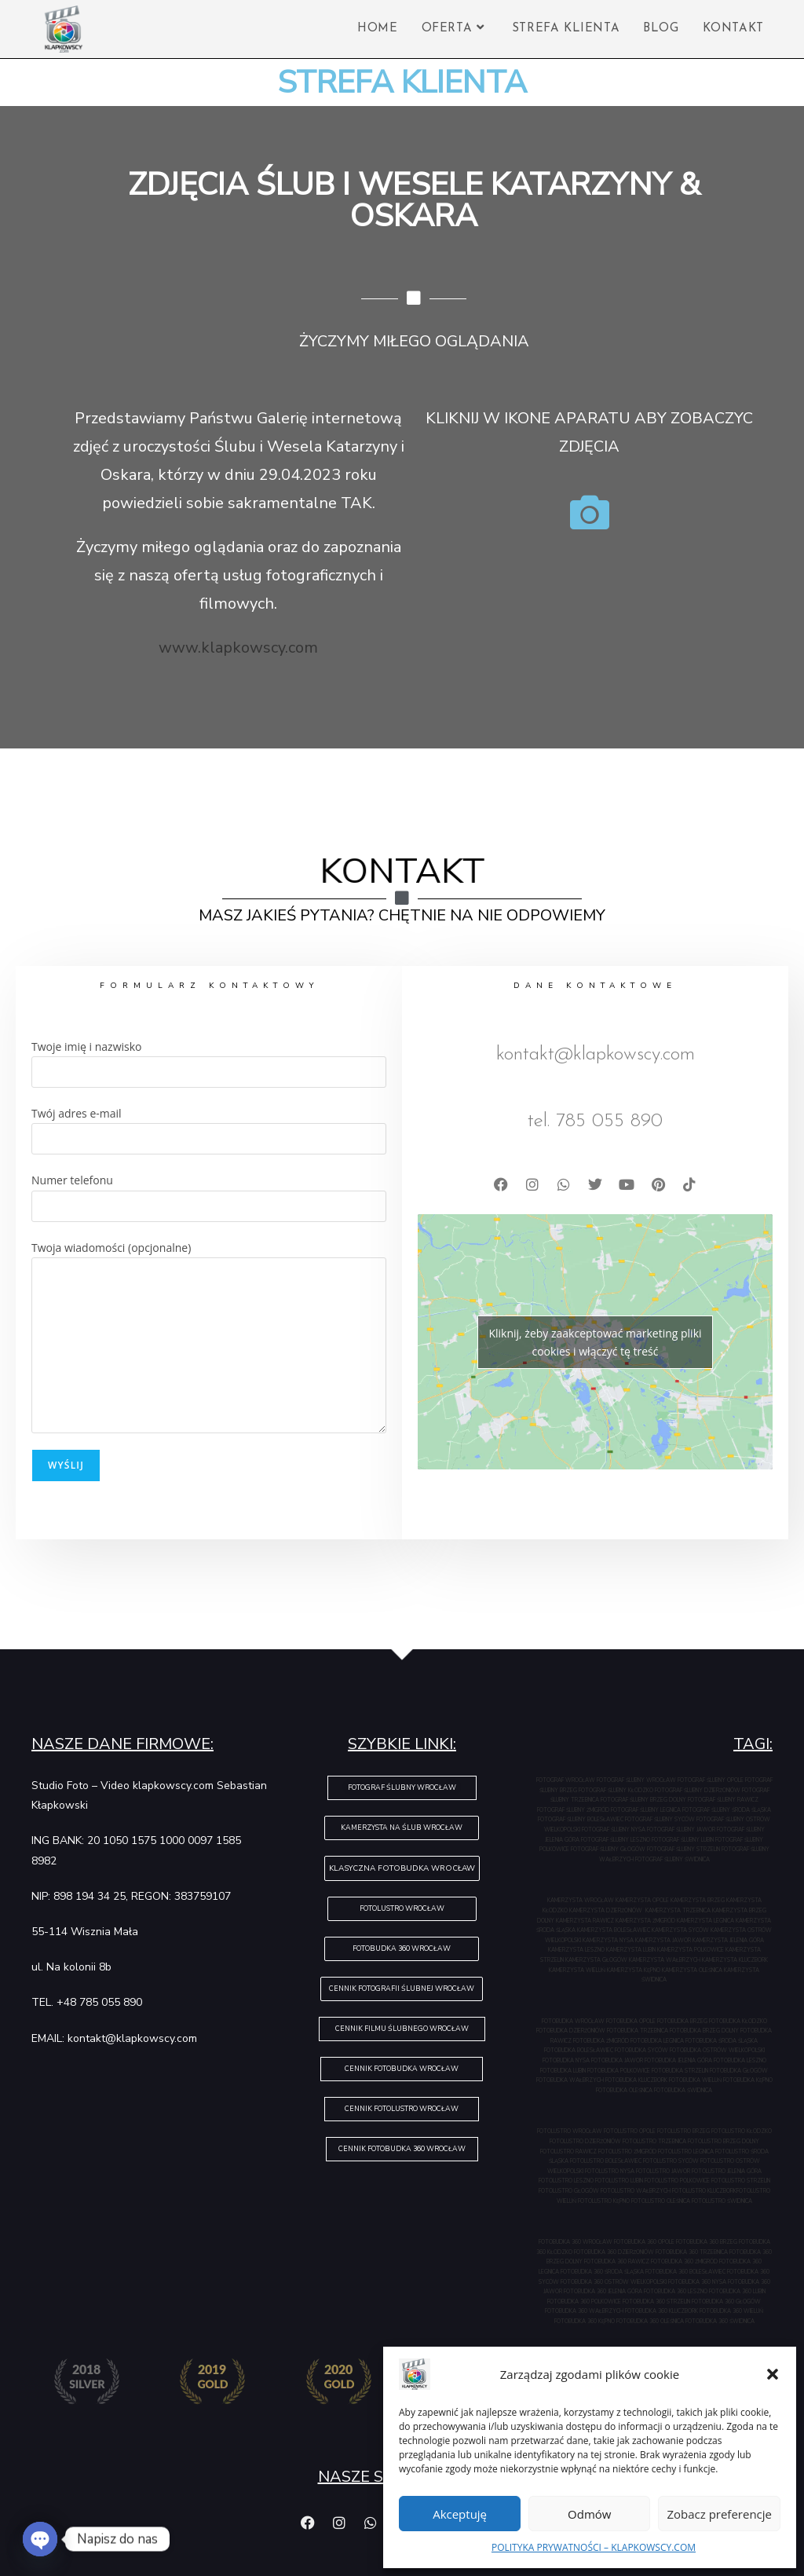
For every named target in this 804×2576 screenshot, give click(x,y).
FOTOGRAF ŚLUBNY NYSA (614, 1829)
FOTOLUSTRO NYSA (610, 2171)
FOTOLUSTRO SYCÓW (671, 2160)
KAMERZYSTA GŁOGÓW (597, 1959)
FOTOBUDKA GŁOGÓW (739, 2070)
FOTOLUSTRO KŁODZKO (741, 2131)
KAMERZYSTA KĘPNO (634, 1970)
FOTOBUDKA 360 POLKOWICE (585, 2301)
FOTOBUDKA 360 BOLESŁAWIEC (686, 2271)
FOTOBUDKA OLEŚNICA (625, 2090)
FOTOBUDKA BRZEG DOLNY (705, 2030)
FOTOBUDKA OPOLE (631, 2021)
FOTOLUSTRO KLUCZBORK (704, 2190)
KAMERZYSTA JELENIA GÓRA (728, 1940)
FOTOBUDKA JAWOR (618, 2060)
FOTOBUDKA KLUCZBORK (637, 2080)
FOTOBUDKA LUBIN (563, 2070)
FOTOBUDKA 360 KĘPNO (585, 2321)
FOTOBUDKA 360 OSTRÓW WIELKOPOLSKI (614, 2281)
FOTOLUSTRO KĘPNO (604, 2201)
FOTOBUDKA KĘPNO (748, 2080)
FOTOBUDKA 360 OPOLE (645, 2241)
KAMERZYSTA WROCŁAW (581, 1900)
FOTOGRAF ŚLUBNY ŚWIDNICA (672, 1859)
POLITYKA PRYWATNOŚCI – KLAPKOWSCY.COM (594, 2547)
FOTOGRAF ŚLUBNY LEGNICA (646, 1809)
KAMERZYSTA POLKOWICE (691, 1949)
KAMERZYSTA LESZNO (577, 1949)
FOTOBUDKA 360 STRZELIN (657, 2301)
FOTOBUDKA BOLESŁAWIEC (579, 2050)
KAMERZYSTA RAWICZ (586, 1920)
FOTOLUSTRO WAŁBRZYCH (636, 2190)
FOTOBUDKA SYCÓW (642, 2050)
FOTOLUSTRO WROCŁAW (570, 2131)
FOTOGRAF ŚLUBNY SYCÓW (660, 1819)
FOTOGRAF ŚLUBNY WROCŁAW (637, 1780)
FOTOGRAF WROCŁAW (565, 1780)
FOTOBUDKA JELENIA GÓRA (679, 2060)
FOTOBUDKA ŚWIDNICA (683, 2090)
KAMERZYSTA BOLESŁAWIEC (614, 1930)
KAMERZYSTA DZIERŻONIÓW (607, 1910)
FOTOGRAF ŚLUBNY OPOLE (711, 1780)
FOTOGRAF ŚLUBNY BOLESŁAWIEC (581, 1819)
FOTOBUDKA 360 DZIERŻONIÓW (615, 2252)
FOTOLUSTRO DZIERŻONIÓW (586, 2141)
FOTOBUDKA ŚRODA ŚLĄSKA (721, 2040)
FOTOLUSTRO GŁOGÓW (570, 2190)
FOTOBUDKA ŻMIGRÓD (601, 2040)
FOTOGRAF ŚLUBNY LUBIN (683, 1839)
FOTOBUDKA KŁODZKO (738, 2021)
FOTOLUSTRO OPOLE (630, 2131)
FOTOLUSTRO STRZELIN (740, 2180)
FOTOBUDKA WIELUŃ (696, 2080)
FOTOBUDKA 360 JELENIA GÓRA (604, 2291)
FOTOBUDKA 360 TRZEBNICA (692, 2252)
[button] (772, 2374)
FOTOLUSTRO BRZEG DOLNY (723, 2141)
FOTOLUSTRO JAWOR (664, 2171)
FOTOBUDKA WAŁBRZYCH (570, 2080)
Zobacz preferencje (719, 2514)
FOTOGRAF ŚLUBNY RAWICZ (723, 1799)
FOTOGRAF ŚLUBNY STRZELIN (684, 1849)
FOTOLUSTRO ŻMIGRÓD (628, 2151)
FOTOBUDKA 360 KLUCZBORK (662, 2310)
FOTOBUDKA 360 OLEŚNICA (650, 2321)
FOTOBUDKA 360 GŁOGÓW (726, 2301)
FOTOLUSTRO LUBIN (620, 2180)
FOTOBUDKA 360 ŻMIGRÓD (685, 2261)
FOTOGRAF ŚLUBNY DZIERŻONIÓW (698, 1790)
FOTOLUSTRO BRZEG (684, 2131)
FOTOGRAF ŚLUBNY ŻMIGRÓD (574, 1809)
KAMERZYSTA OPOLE (643, 1900)
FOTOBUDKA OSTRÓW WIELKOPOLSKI (717, 2050)
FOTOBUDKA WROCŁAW (574, 2021)
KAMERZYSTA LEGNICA (706, 1920)
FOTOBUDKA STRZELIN (681, 2070)
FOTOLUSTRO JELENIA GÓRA (727, 2171)
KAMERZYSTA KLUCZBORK (735, 1959)
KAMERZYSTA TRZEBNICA (678, 1910)
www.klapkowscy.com (238, 647)
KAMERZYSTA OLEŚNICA (692, 1970)
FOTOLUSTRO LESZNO (567, 2180)
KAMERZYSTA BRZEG (698, 1900)
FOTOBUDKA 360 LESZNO (676, 2291)
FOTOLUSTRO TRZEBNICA (655, 2141)
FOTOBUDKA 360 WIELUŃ (731, 2310)
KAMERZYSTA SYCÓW (681, 1930)
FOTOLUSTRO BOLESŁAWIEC (606, 2160)
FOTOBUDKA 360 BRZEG (707, 2241)
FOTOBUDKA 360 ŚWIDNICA (720, 2321)
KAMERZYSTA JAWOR (664, 1940)
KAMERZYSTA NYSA (609, 1940)
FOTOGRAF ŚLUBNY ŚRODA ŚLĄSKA (726, 1809)
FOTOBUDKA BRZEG (683, 2021)
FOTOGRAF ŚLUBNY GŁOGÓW (609, 1849)
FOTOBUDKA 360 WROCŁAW (576, 2241)
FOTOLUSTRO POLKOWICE (678, 2180)
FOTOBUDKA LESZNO (740, 2060)
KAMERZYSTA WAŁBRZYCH (665, 1959)
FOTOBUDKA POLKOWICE (619, 2070)
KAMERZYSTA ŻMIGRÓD (646, 1920)
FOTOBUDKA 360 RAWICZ (617, 2261)
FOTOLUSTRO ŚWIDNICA (722, 2201)
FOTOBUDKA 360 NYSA (698, 2281)
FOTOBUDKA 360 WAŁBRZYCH (585, 2310)
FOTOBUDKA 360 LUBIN (737, 2291)
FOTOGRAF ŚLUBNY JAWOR (682, 1829)
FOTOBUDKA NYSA (567, 2060)
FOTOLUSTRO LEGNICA (686, 2151)
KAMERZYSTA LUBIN (631, 1949)
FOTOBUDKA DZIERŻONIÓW (571, 2030)
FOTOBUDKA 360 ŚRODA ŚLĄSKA (603, 2271)
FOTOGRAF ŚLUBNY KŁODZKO (617, 1790)
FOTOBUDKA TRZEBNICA (638, 2030)
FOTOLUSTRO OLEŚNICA (661, 2201)
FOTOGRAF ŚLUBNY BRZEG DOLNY (644, 1799)
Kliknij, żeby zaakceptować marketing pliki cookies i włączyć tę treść (594, 1342)
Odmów (589, 2514)
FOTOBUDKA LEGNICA (657, 2040)
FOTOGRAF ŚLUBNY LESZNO (616, 1839)
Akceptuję (460, 2514)
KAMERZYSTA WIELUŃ (578, 1970)
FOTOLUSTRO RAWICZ (569, 2151)
